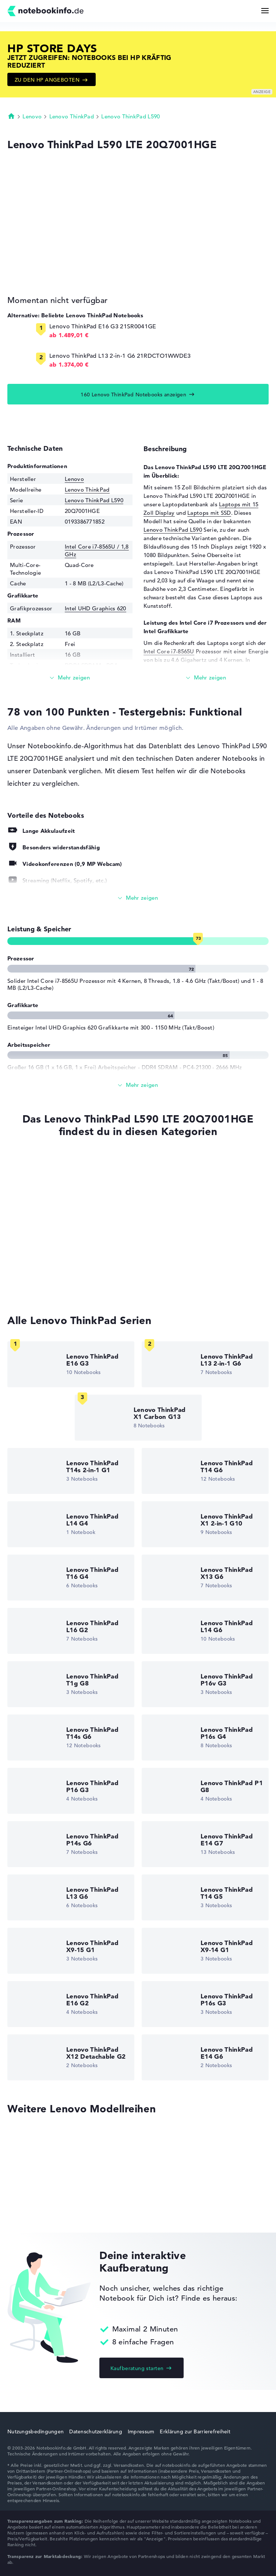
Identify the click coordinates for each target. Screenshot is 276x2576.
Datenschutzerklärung (95, 2431)
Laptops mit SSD (209, 512)
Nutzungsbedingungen (35, 2431)
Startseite (11, 116)
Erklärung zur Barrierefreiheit (195, 2431)
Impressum (141, 2431)
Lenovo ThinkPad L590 (130, 116)
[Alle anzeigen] (138, 898)
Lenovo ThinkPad (71, 116)
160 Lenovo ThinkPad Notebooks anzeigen (133, 394)
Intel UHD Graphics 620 (95, 608)
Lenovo (32, 116)
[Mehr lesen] (69, 677)
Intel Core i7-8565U (169, 651)
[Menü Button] (265, 10)
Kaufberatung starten (136, 2368)
